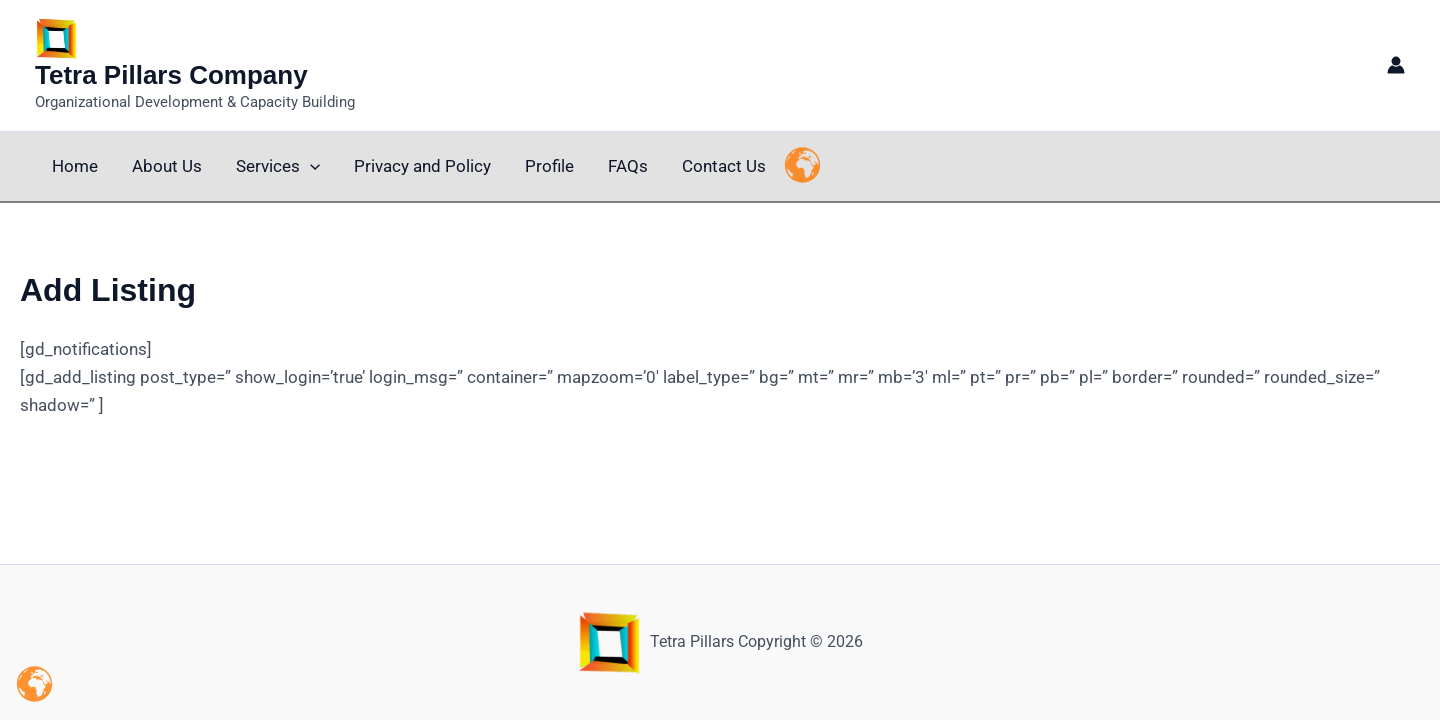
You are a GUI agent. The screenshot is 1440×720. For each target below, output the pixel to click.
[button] (310, 166)
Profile (549, 166)
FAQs (628, 166)
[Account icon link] (1396, 65)
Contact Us (724, 166)
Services (278, 166)
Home (75, 166)
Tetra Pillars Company (171, 75)
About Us (167, 166)
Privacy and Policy (422, 166)
